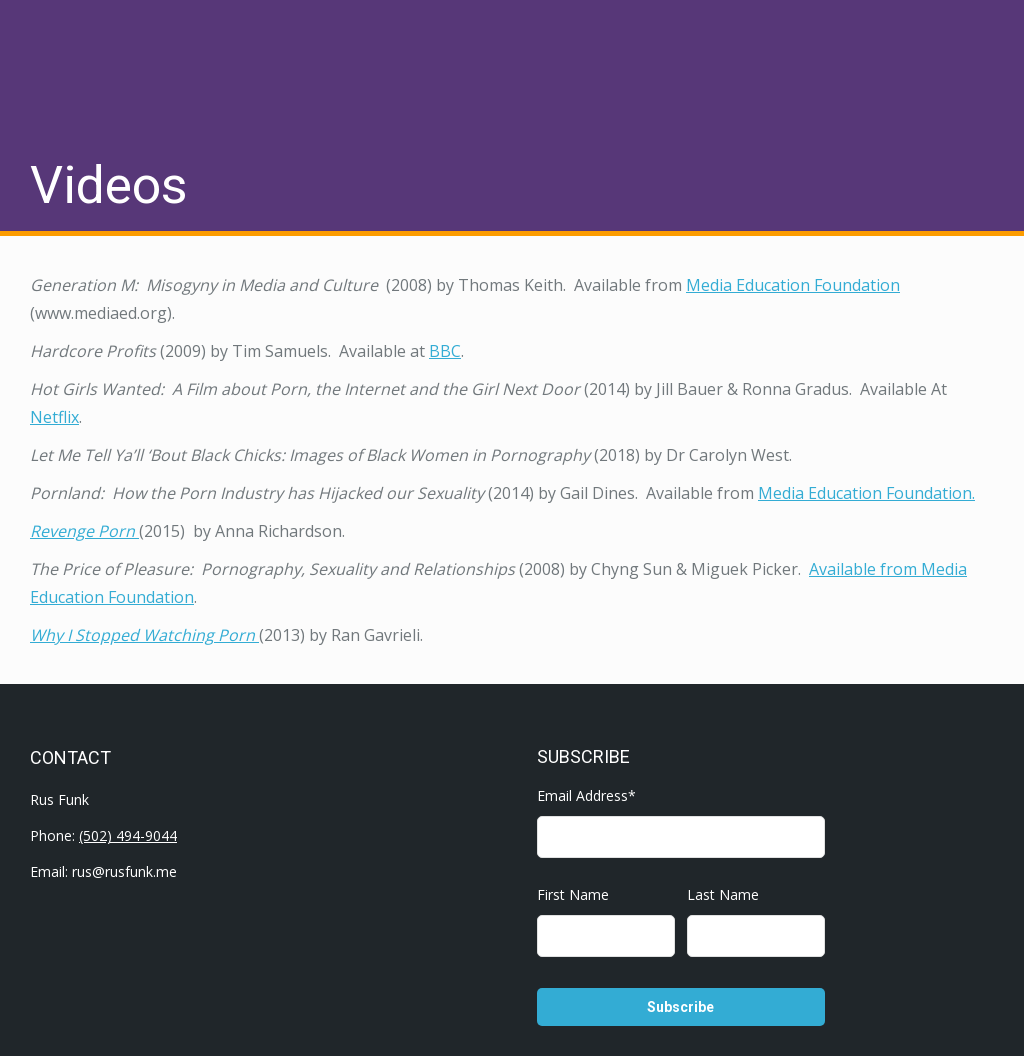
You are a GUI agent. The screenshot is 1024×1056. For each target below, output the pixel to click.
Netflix (54, 417)
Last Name (723, 894)
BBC (445, 351)
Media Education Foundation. (866, 493)
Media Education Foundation (793, 285)
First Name (573, 894)
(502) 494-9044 (128, 835)
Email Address (586, 795)
